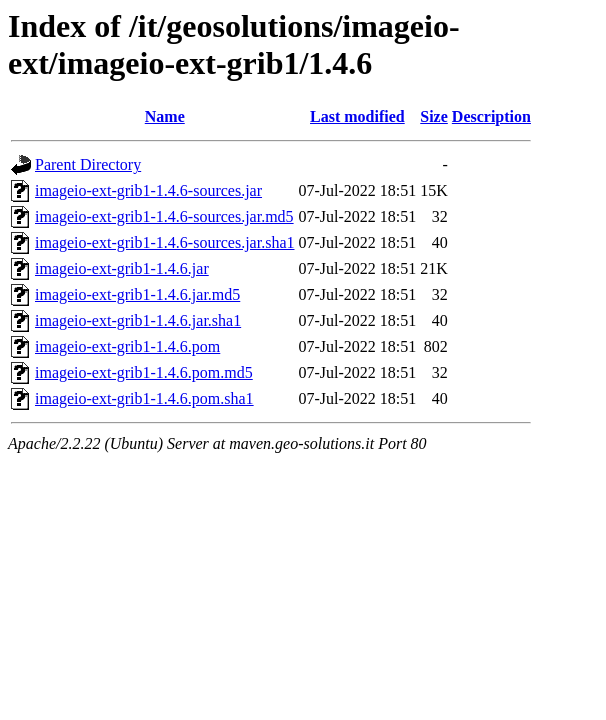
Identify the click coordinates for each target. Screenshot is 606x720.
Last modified (357, 116)
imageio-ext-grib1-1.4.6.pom (127, 346)
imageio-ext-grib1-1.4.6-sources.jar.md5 (164, 216)
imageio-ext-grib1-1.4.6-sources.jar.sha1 (164, 242)
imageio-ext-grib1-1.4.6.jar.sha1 (138, 320)
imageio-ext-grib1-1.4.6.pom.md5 (144, 372)
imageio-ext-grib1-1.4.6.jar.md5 (137, 294)
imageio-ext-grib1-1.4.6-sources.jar (148, 190)
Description (491, 116)
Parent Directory (88, 164)
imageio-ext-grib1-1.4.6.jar (122, 268)
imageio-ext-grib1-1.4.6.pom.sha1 (144, 398)
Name (165, 116)
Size (434, 116)
